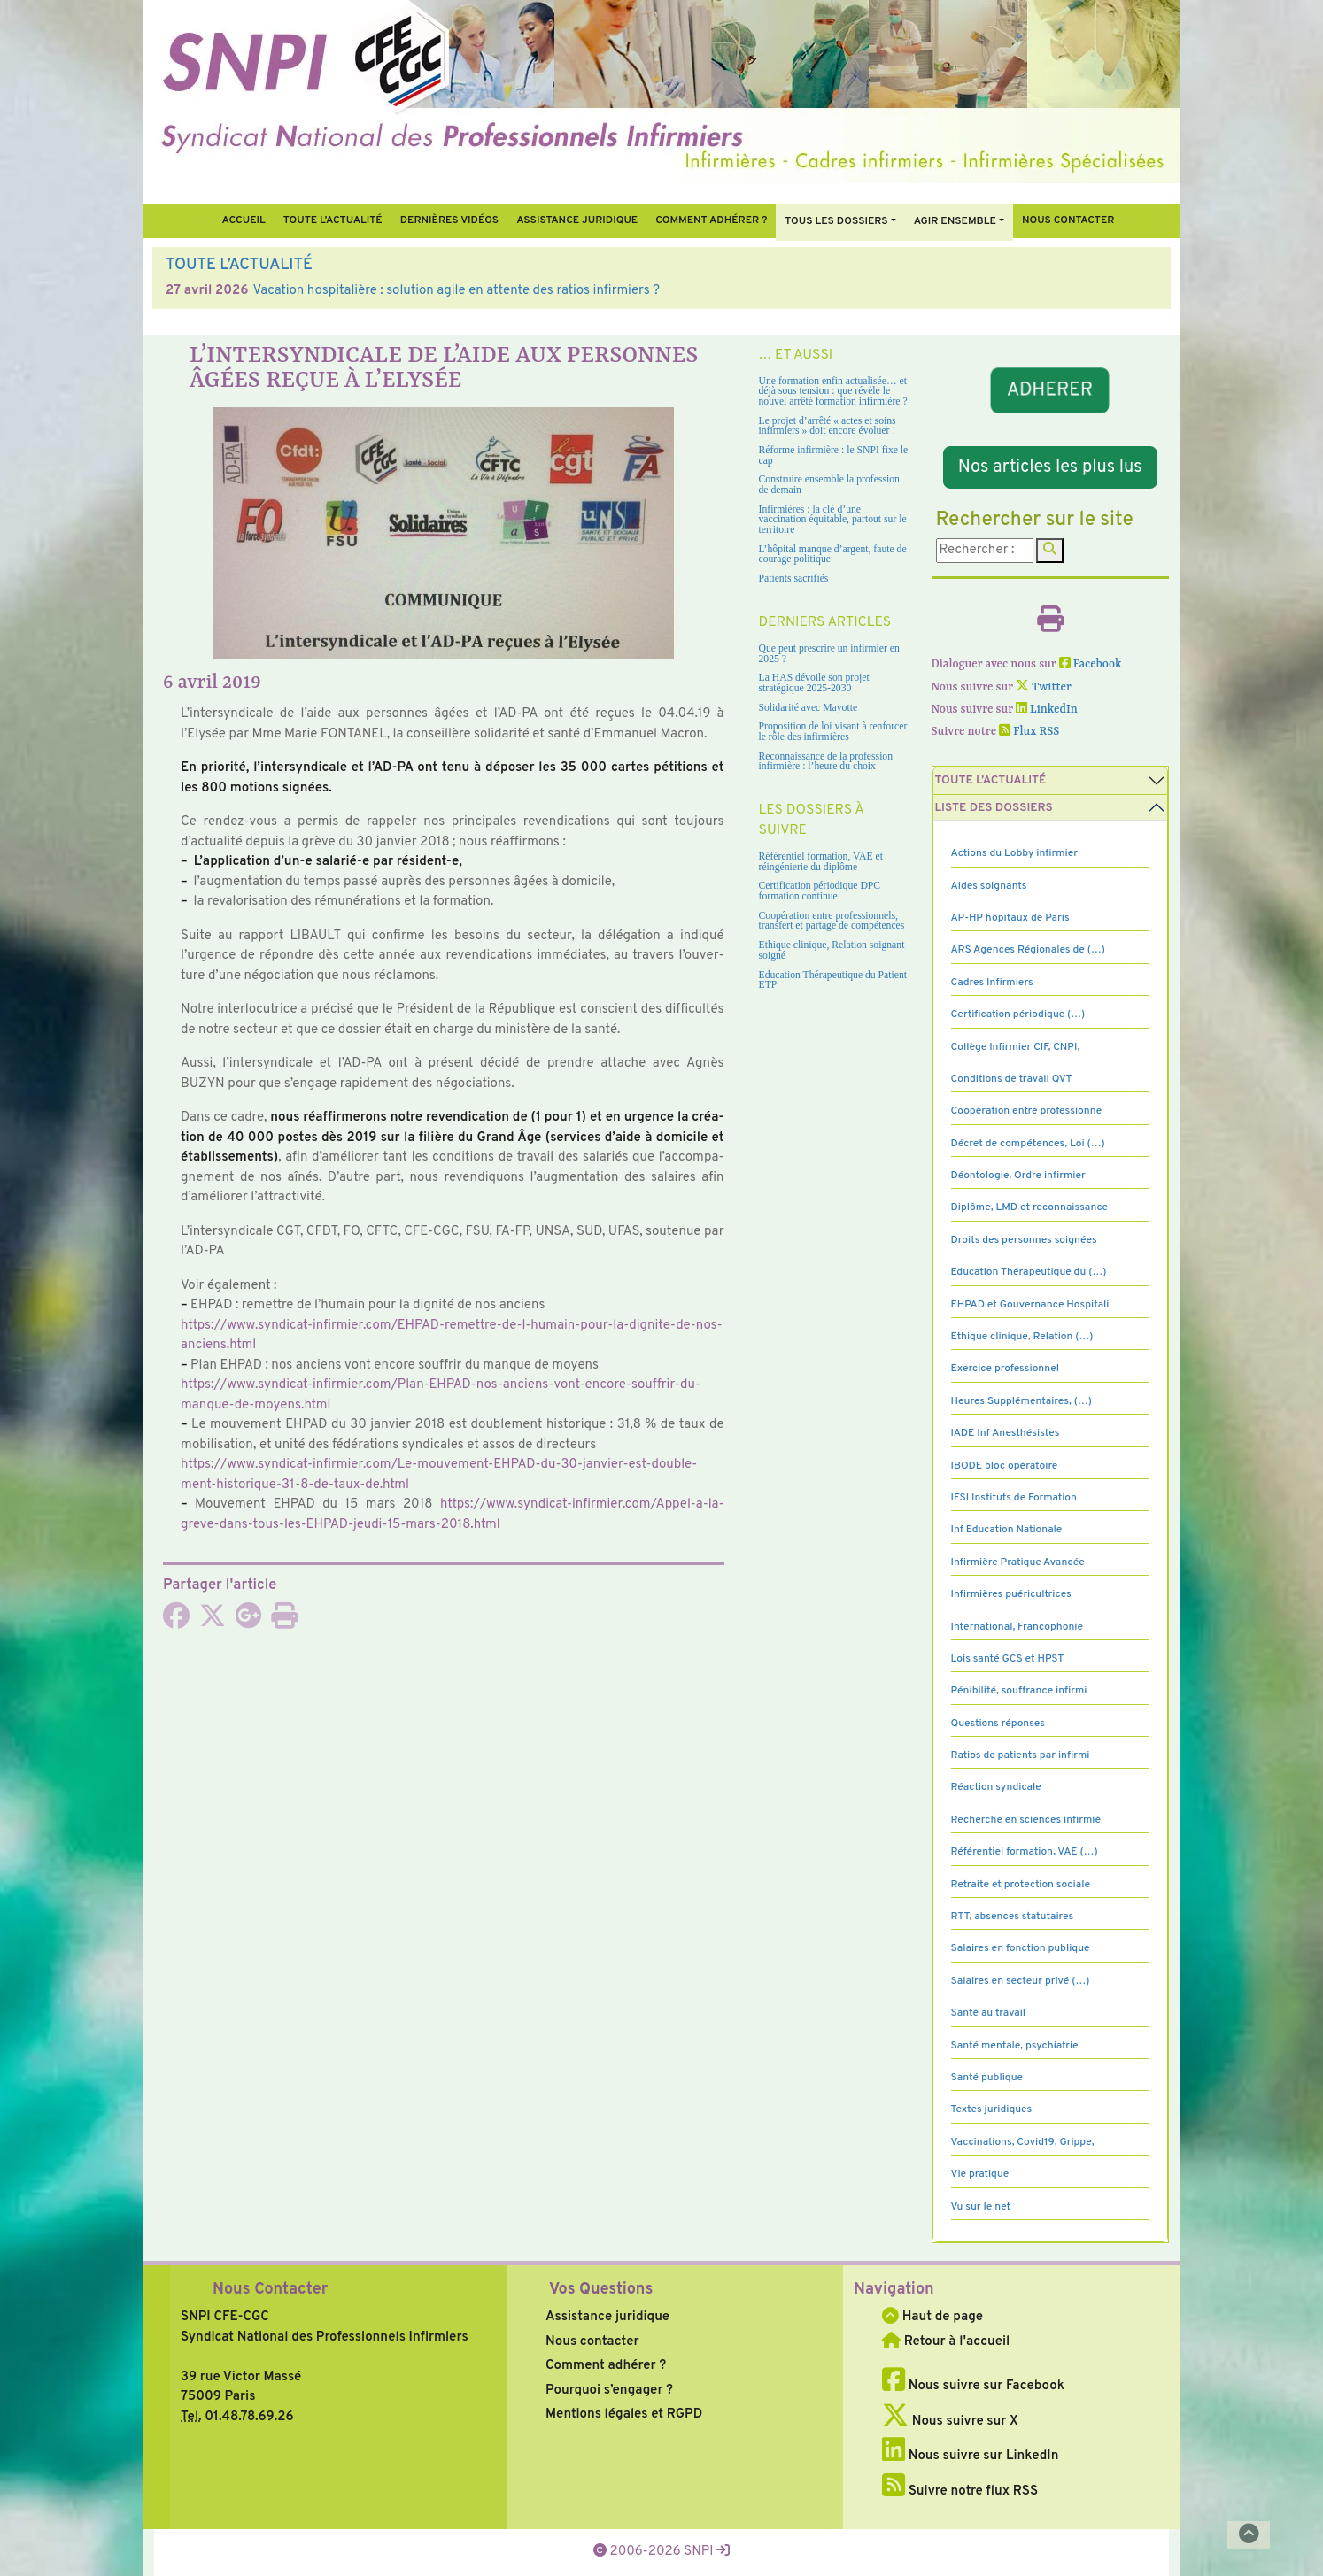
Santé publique (987, 2078)
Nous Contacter (270, 2289)
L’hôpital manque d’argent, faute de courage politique (833, 555)
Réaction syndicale (996, 1787)
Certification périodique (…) (1018, 1014)
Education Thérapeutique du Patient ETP (833, 980)
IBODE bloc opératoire (1004, 1466)
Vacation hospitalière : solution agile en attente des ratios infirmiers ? (456, 290)
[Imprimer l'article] (284, 1622)
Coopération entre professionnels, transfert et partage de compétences (832, 921)
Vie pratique (980, 2174)
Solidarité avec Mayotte (808, 707)
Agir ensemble (955, 221)
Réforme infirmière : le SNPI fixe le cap (834, 455)
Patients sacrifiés (794, 578)
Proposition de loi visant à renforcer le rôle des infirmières (833, 732)
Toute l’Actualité (333, 220)
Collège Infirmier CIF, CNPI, (1015, 1047)
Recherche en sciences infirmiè (1026, 1820)
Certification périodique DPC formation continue (820, 891)
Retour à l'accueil (946, 2341)
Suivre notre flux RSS (960, 2491)
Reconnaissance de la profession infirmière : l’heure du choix (826, 762)
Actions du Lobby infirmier (1015, 853)
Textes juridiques (992, 2109)
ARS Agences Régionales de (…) (1028, 950)
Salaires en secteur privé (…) (1020, 1981)
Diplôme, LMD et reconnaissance (1030, 1207)
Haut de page (932, 2317)
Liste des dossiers (994, 807)
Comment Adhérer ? (711, 220)
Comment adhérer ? (605, 2365)
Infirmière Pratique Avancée (1018, 1562)
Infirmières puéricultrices (1011, 1594)
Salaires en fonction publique (1020, 1948)
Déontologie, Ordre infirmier (1018, 1175)
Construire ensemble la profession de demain (829, 485)
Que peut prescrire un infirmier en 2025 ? (829, 654)
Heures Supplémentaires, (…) (1021, 1401)
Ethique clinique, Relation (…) (1022, 1337)
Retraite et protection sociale (1020, 1885)
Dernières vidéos (449, 220)
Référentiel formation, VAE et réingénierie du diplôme (821, 862)
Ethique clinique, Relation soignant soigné (832, 950)
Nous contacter (1068, 220)
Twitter (1044, 687)
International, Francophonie (1017, 1627)
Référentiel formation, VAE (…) (1024, 1852)
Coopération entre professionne (1026, 1111)
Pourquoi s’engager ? (609, 2390)
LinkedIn (1047, 709)
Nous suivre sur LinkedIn (970, 2456)
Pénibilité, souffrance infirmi (1019, 1691)
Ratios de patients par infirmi (1020, 1755)
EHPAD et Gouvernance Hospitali (1030, 1305)
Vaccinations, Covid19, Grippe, (1023, 2142)
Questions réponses (998, 1723)
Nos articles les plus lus (1050, 467)
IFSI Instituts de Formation (1014, 1498)
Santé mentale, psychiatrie (1015, 2046)
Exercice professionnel (1005, 1368)
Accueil (243, 220)
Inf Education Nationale (1007, 1530)
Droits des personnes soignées (1024, 1240)
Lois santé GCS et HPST (1007, 1659)
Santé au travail (988, 2013)
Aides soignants (989, 886)
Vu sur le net (981, 2207)
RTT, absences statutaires (1012, 1916)
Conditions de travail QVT (1011, 1079)
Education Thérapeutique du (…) (1029, 1272)
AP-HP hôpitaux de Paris (1010, 918)
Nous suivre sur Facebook (973, 2386)
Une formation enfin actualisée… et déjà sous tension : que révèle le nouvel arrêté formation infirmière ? (833, 391)
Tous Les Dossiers (836, 221)
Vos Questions (601, 2289)
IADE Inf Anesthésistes (1005, 1433)
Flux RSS (1029, 731)
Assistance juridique (577, 220)
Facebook (1090, 664)
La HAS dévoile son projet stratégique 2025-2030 (814, 683)
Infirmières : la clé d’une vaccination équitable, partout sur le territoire (833, 520)
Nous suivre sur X (950, 2421)
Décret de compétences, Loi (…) (1028, 1144)
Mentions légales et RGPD (623, 2414)
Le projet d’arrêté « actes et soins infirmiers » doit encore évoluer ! (827, 426)
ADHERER (1050, 390)
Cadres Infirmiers (992, 983)
